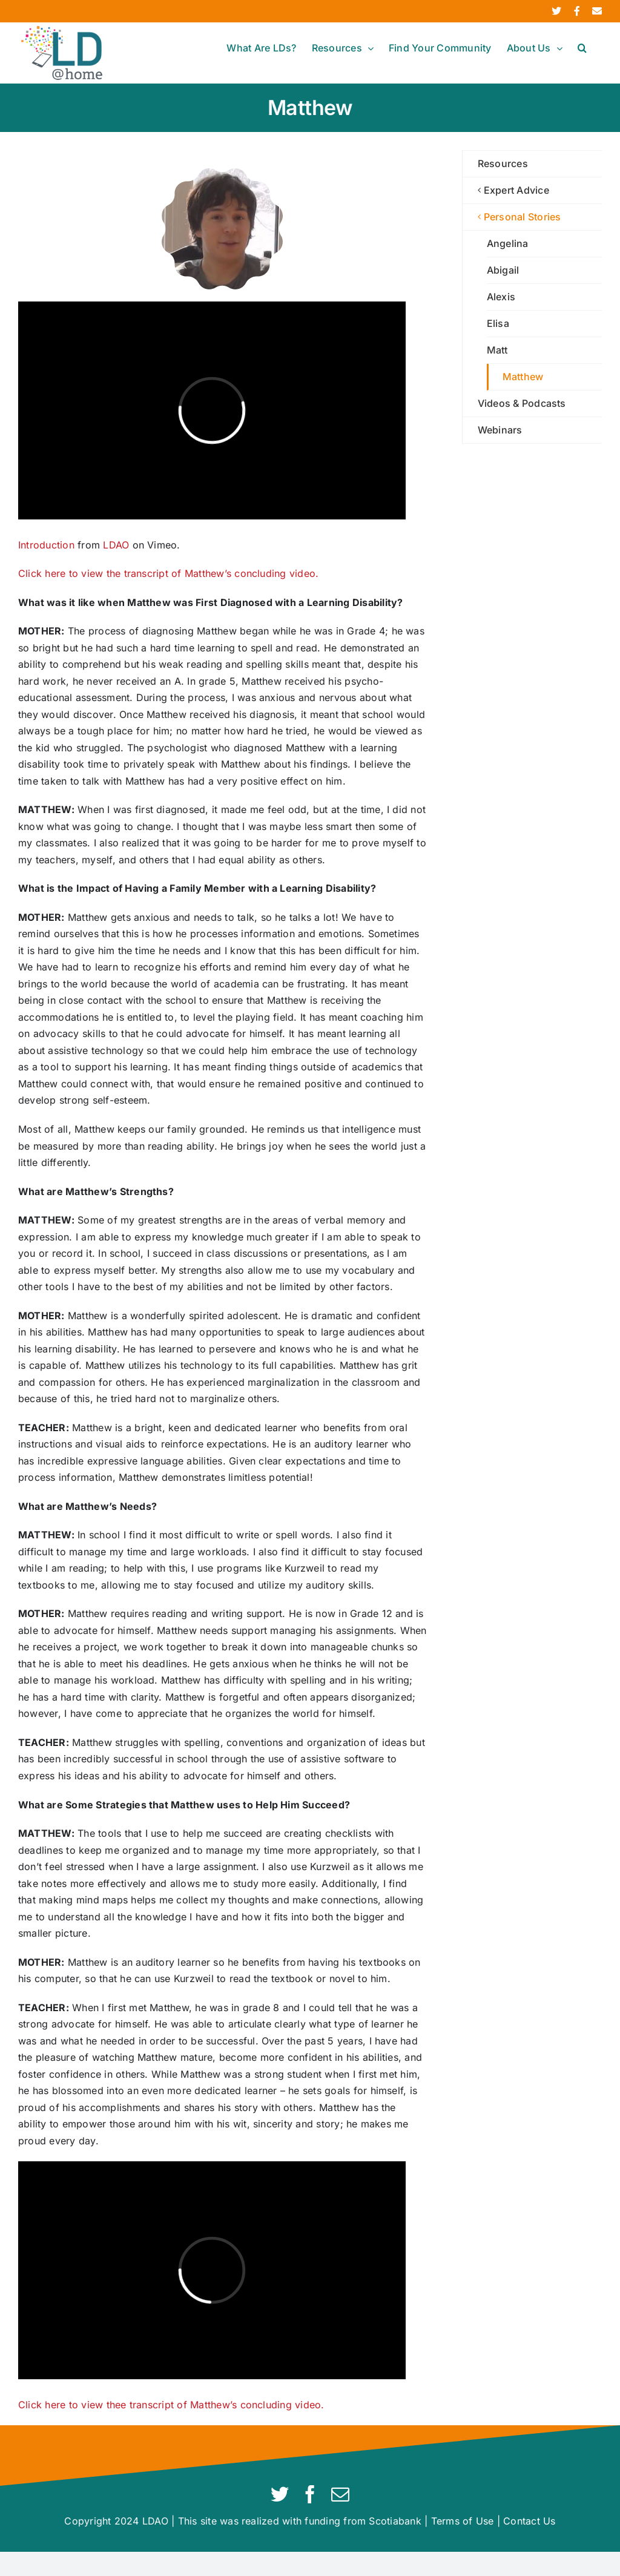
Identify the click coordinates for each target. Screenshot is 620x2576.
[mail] (340, 2494)
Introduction (46, 545)
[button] (582, 47)
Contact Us (529, 2521)
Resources (503, 163)
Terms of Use (462, 2521)
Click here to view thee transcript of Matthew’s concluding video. (171, 2405)
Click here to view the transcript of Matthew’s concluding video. (168, 573)
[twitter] (280, 2494)
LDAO (116, 545)
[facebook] (310, 2494)
